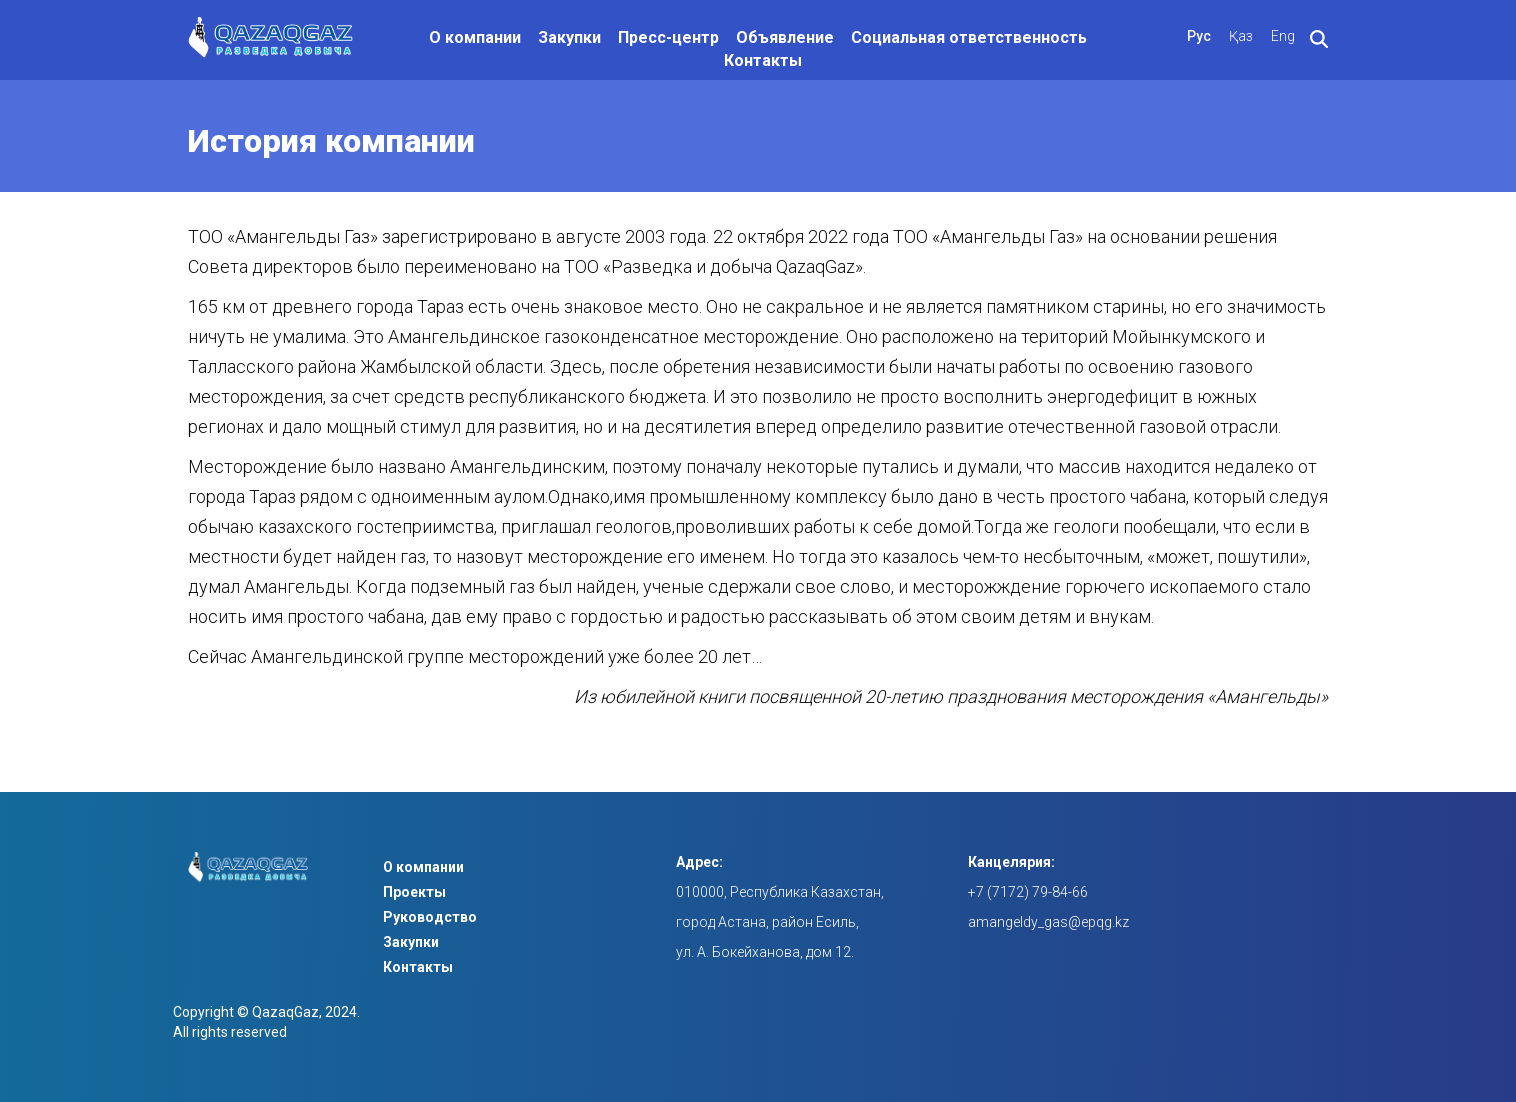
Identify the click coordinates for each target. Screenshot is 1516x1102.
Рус (1199, 36)
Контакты (763, 60)
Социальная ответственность (969, 37)
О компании (475, 37)
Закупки (569, 37)
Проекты (414, 892)
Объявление (785, 37)
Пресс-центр (668, 37)
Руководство (430, 917)
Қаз (1241, 36)
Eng (1283, 36)
